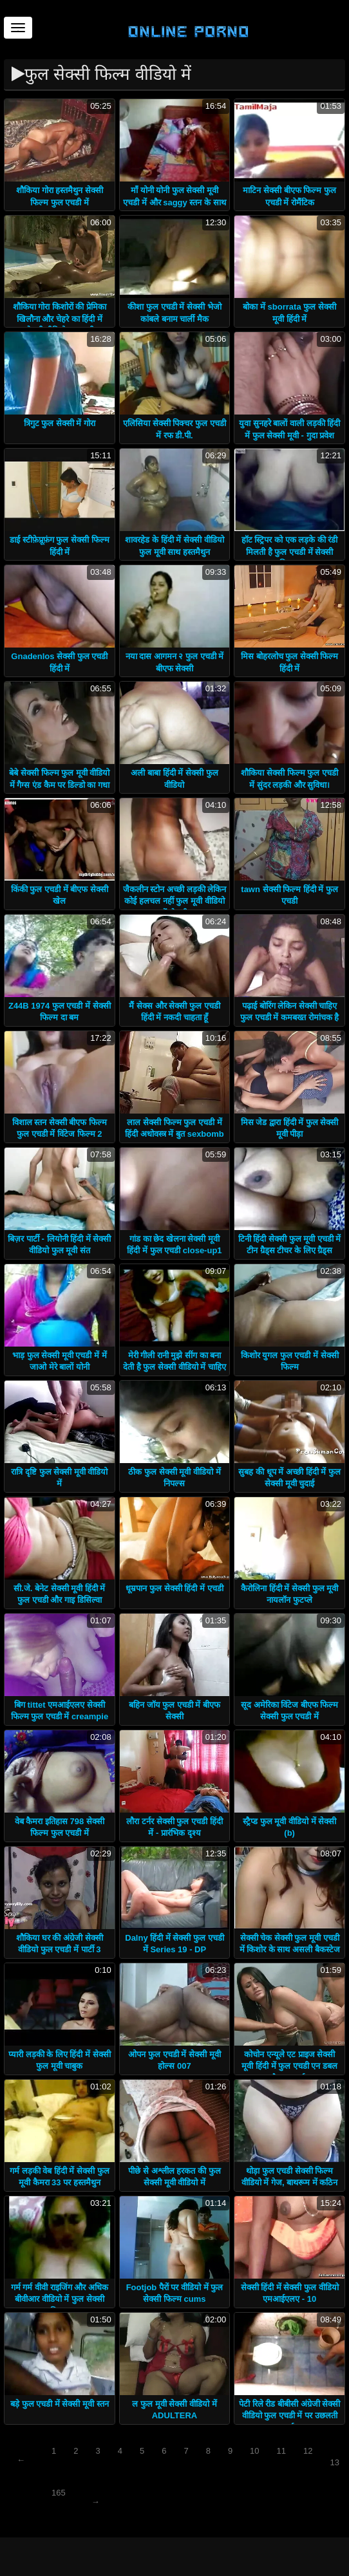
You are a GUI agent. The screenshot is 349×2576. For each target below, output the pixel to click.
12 (307, 2451)
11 (281, 2451)
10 (254, 2451)
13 (334, 2462)
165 (59, 2492)
